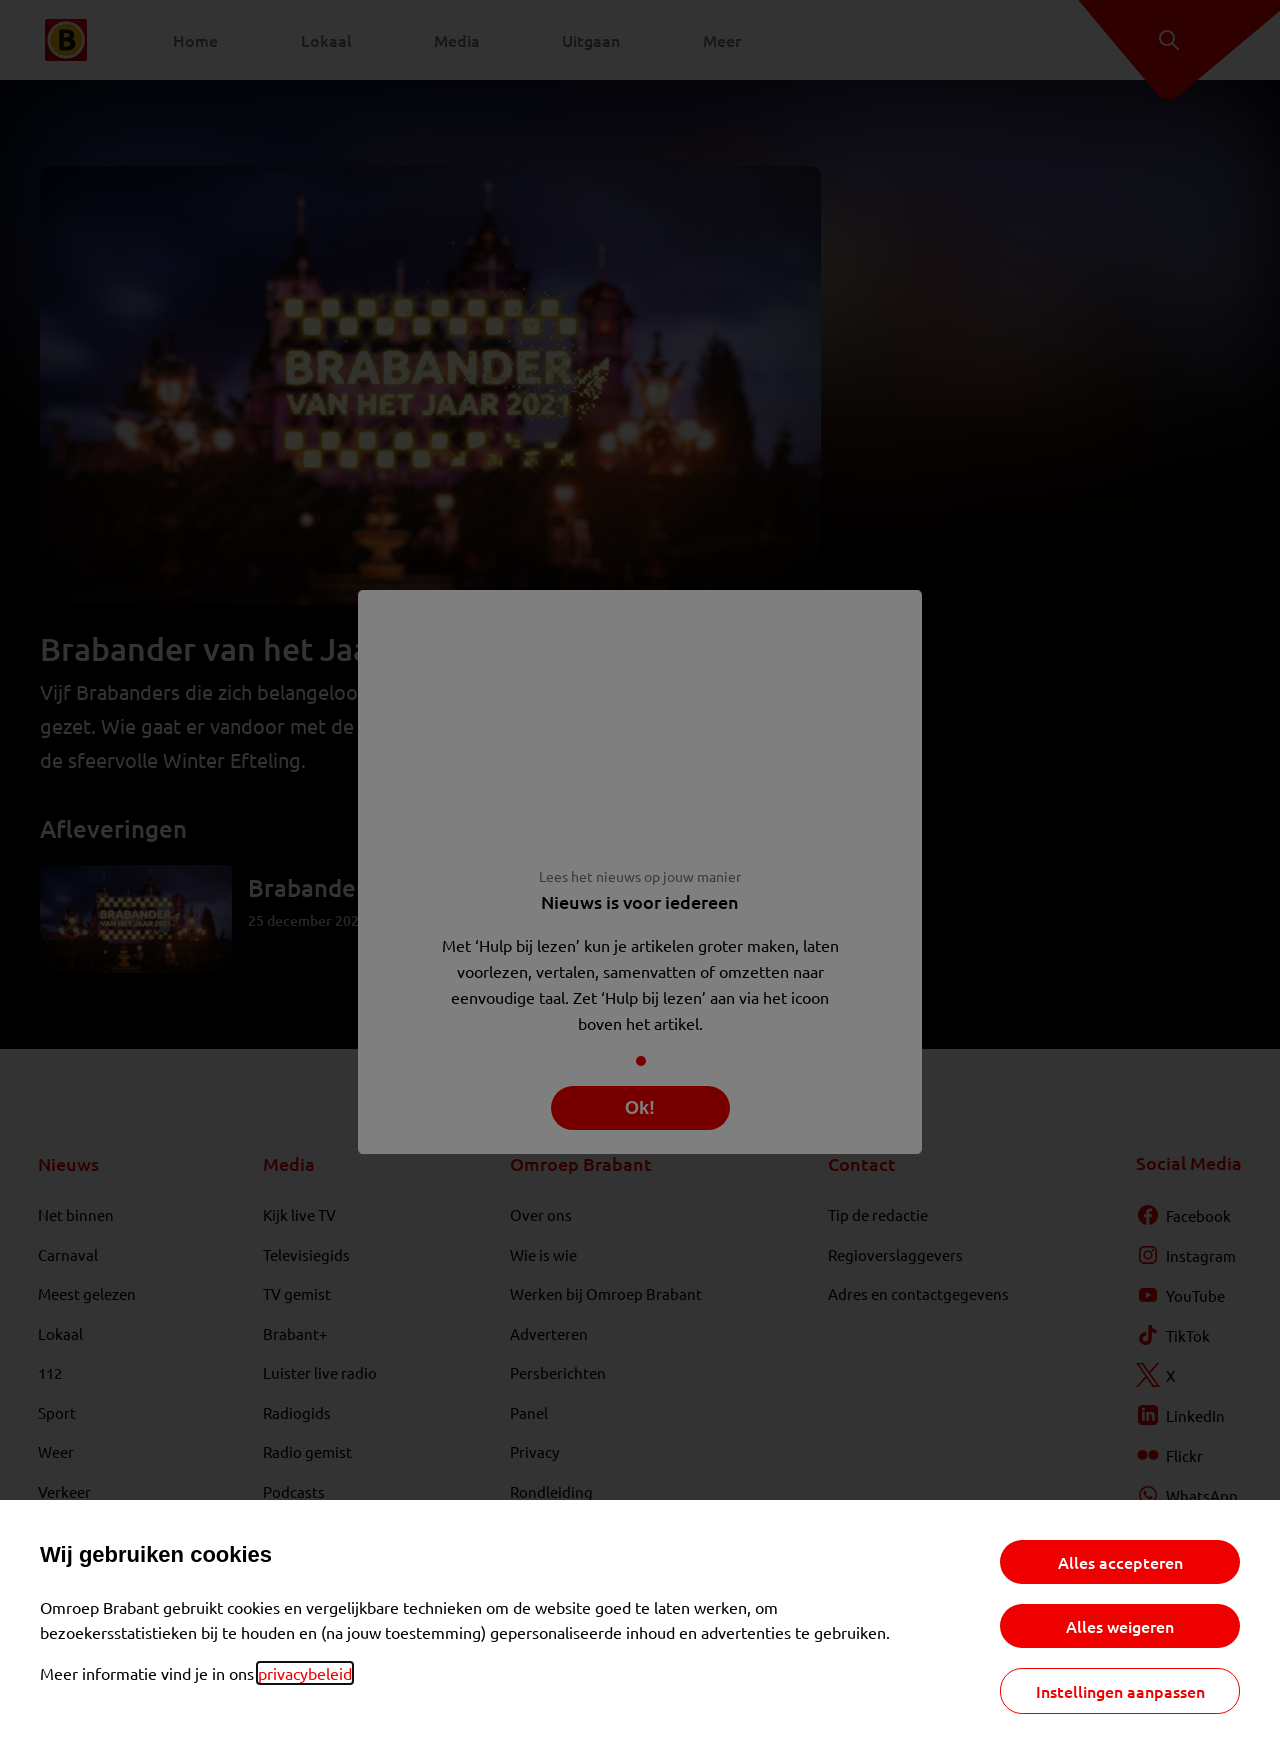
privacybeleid (305, 1673)
